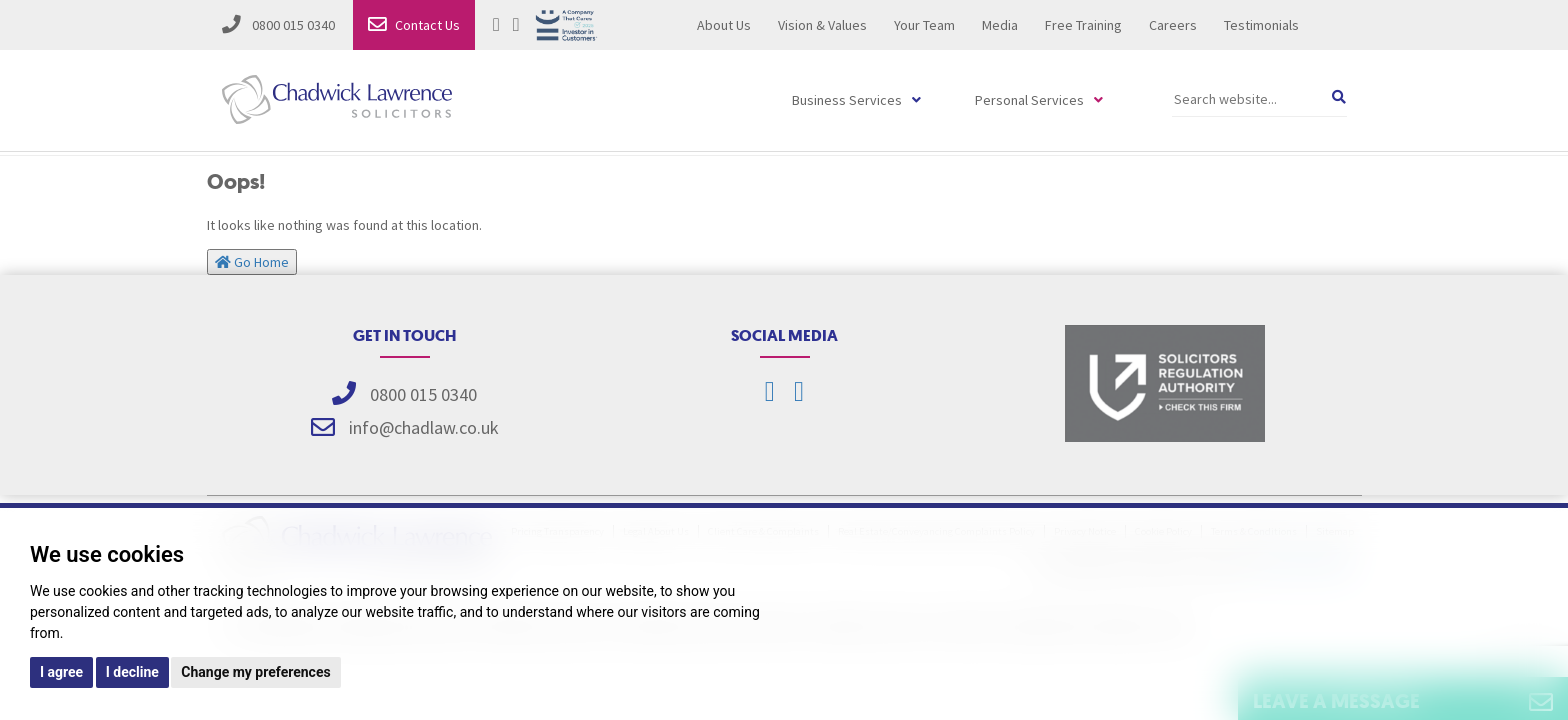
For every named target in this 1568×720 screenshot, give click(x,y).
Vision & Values (822, 25)
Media (1000, 25)
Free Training (1083, 25)
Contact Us (414, 25)
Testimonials (1261, 25)
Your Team (924, 25)
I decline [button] (132, 672)
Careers (1173, 25)
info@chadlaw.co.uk (424, 427)
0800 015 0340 (278, 25)
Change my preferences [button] (255, 672)
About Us (724, 25)
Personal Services (1029, 100)
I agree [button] (61, 672)
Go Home (252, 262)
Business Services (847, 100)
